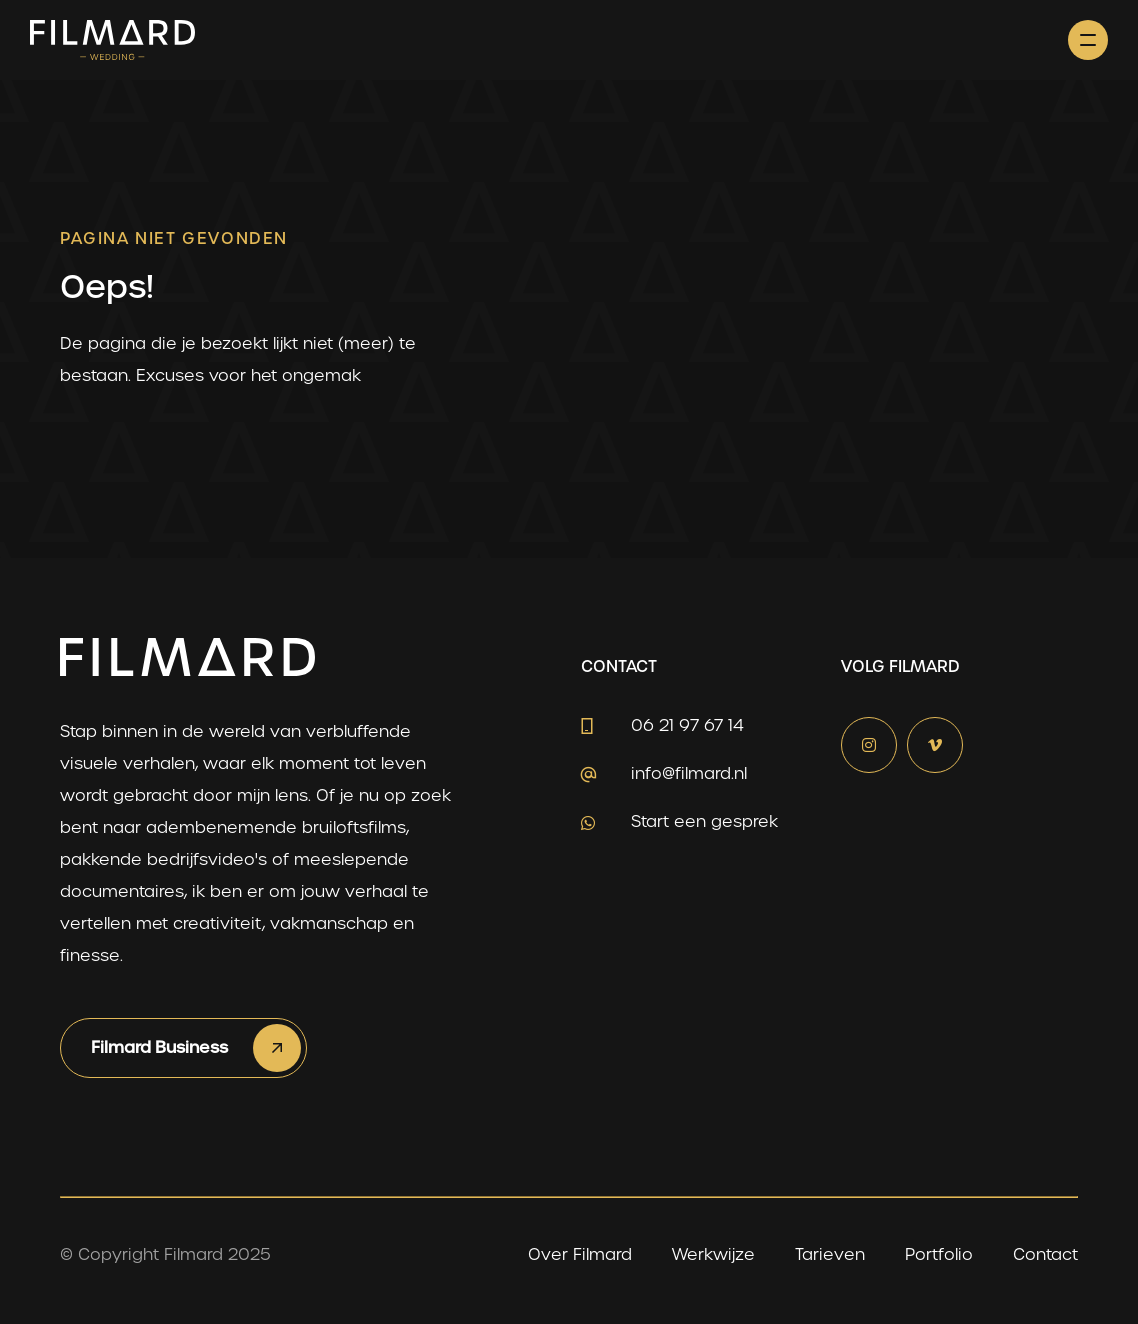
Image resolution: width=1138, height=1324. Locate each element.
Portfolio (939, 1254)
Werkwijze (713, 1254)
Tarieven (830, 1254)
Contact (1045, 1254)
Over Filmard (580, 1254)
